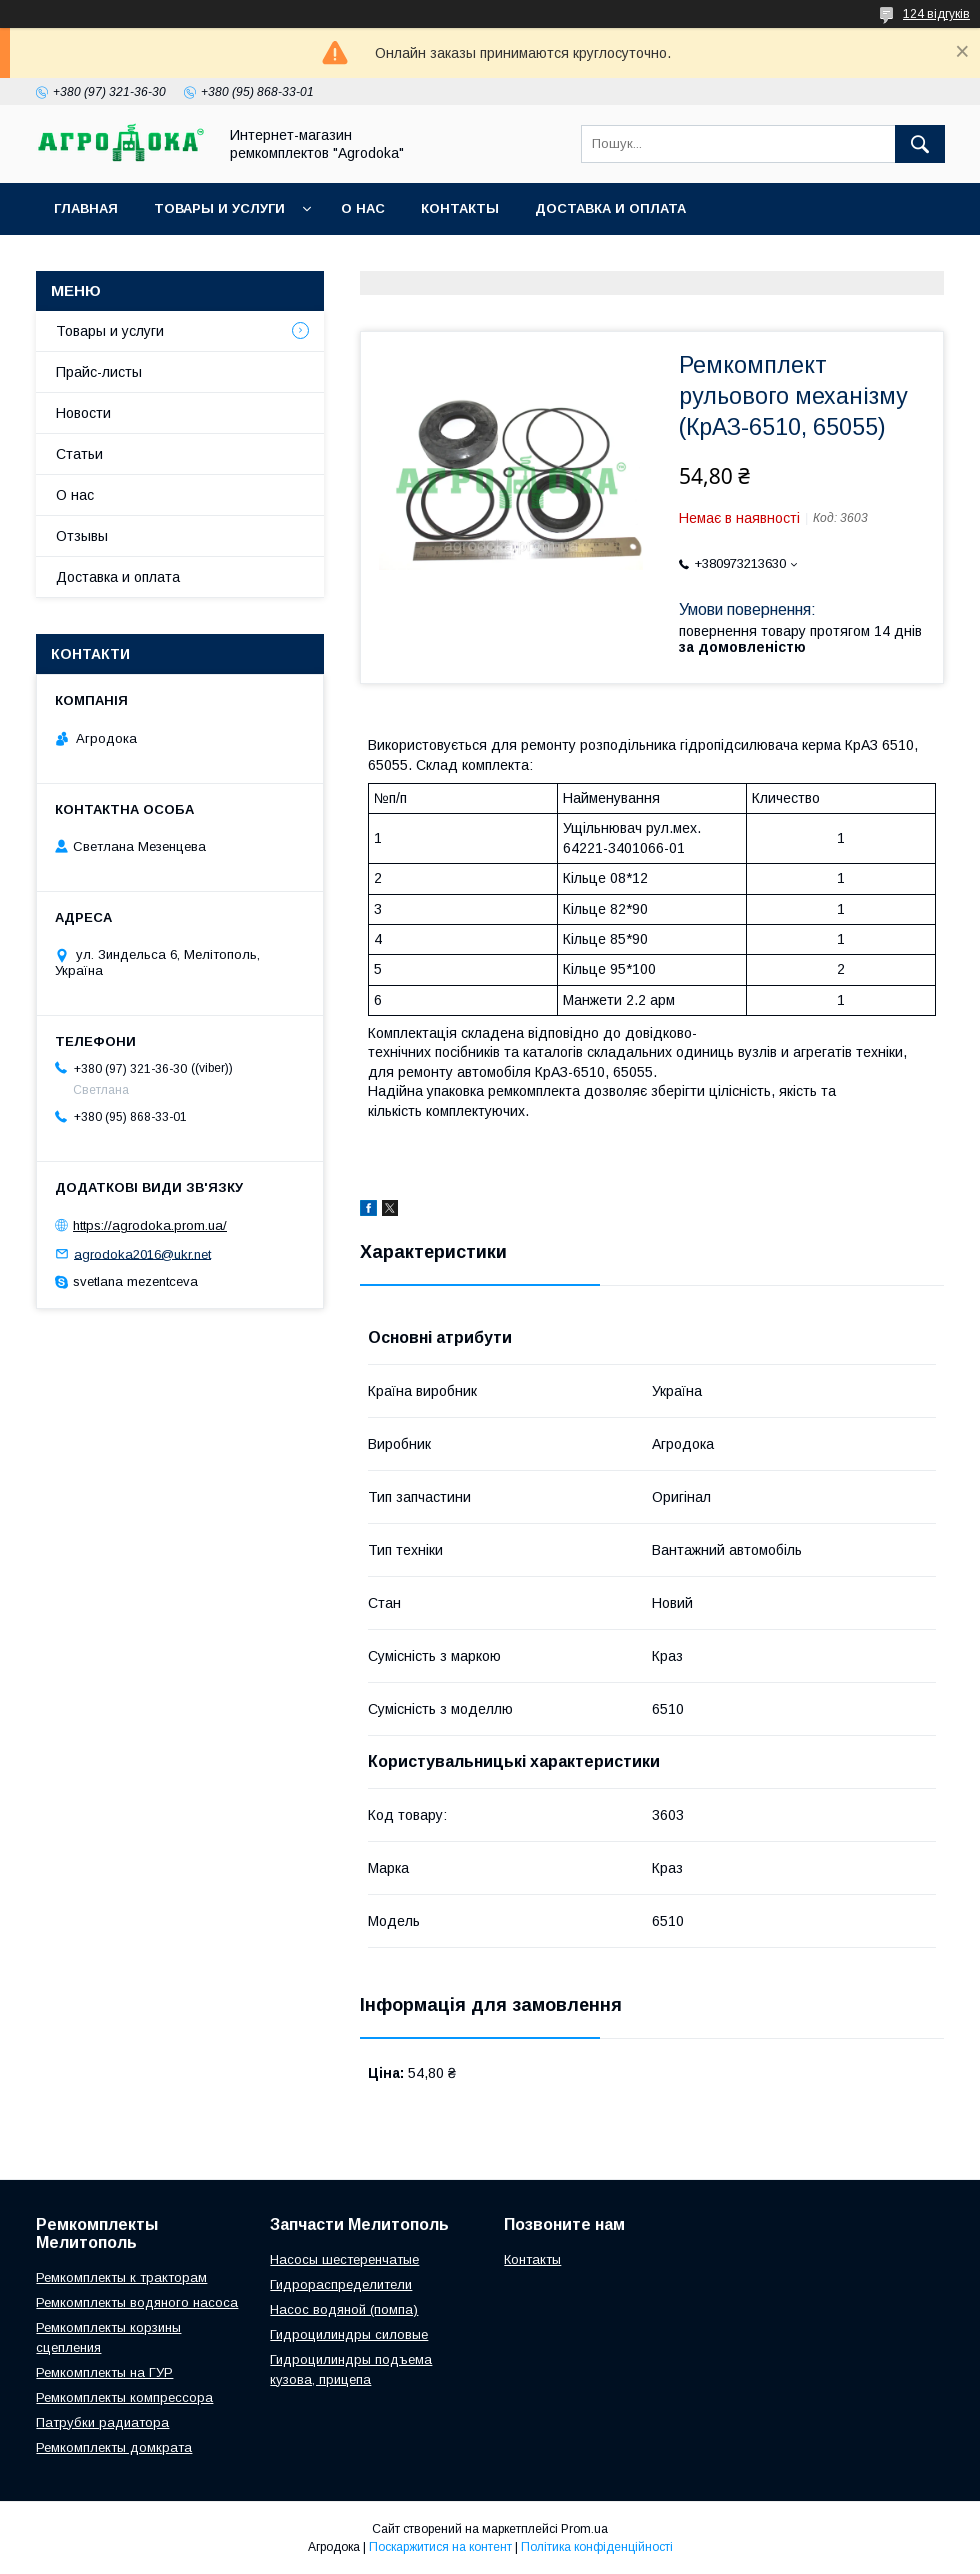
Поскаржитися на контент (440, 2547)
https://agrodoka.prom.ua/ (150, 1225)
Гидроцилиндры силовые (349, 2334)
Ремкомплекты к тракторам (121, 2277)
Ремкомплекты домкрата (114, 2447)
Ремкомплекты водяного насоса (137, 2302)
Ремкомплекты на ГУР (104, 2372)
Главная (86, 208)
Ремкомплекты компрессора (124, 2397)
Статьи (79, 454)
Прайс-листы (99, 372)
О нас (363, 208)
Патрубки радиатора (102, 2422)
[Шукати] (920, 144)
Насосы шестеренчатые (344, 2259)
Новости (83, 413)
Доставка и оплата (610, 208)
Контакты (460, 208)
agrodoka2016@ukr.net (142, 1253)
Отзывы (82, 536)
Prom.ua (584, 2529)
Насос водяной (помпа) (344, 2309)
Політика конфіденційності (597, 2547)
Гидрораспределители (341, 2284)
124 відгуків (936, 14)
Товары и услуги (219, 208)
